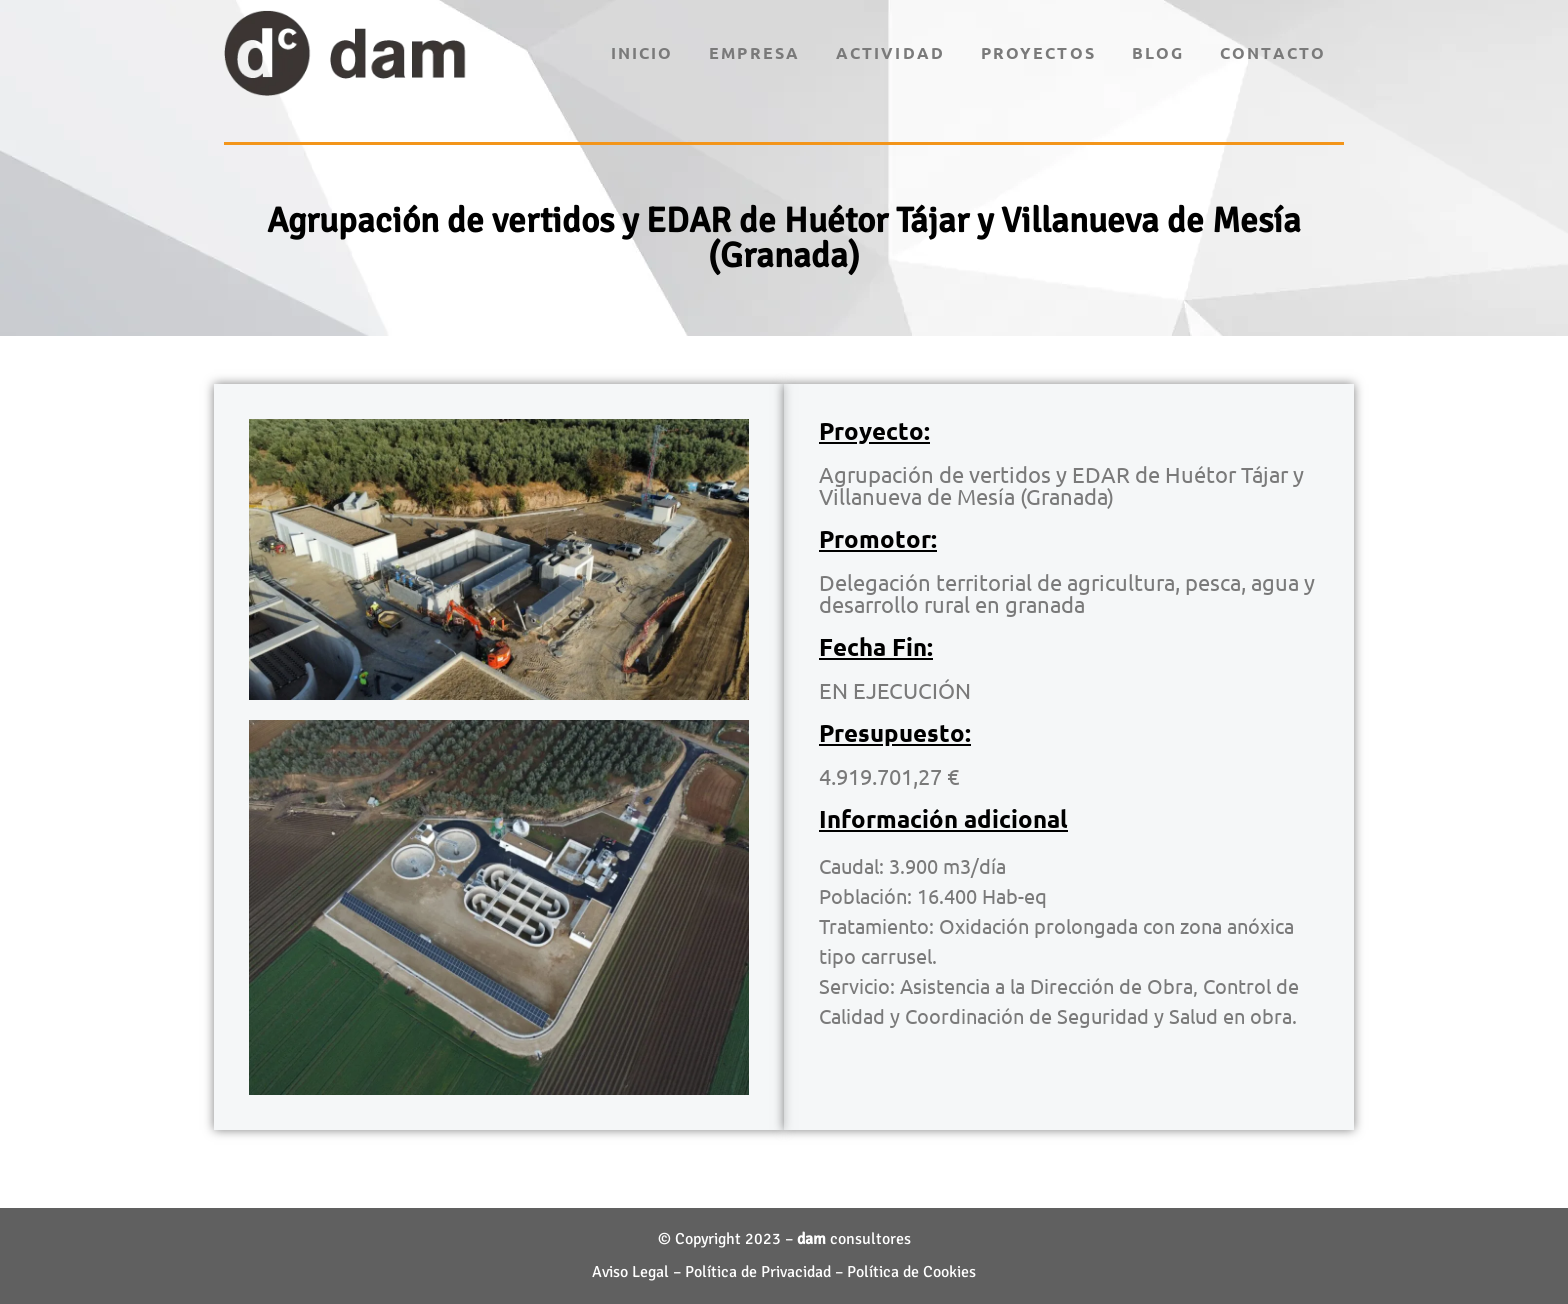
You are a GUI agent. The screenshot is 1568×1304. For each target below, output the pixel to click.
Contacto (1273, 52)
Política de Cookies (911, 1272)
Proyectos (1038, 52)
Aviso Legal (630, 1272)
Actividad (890, 52)
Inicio (642, 52)
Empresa (754, 52)
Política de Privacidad (758, 1272)
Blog (1158, 52)
